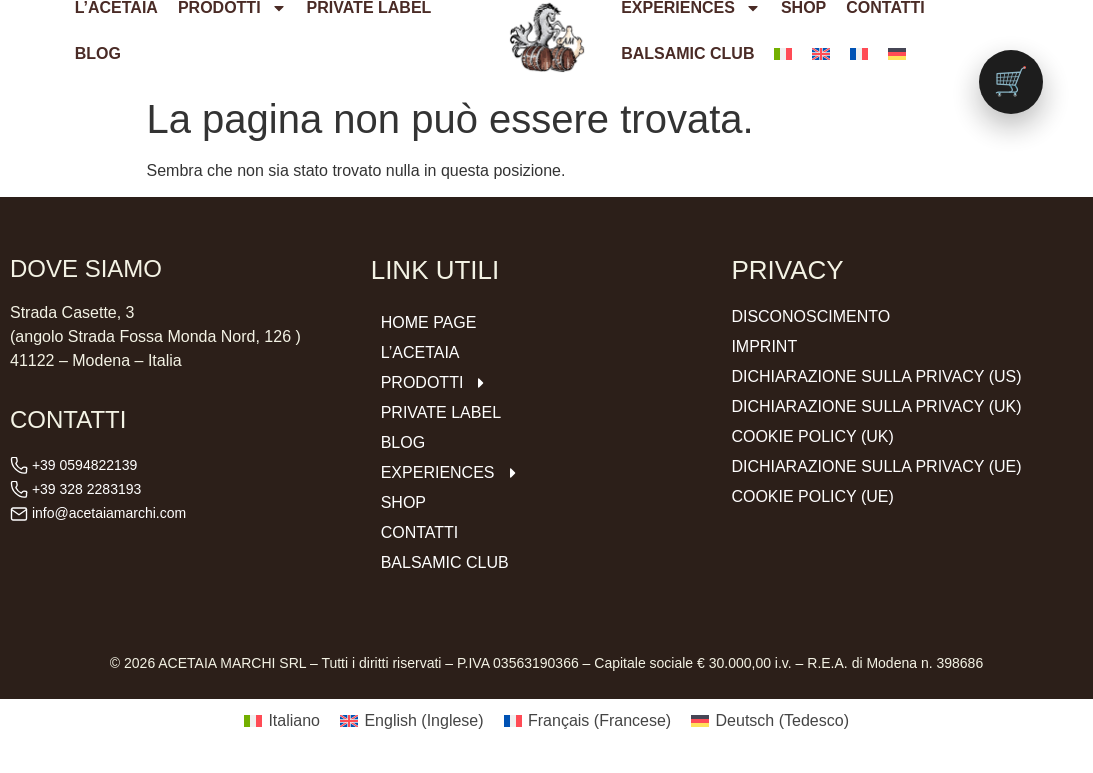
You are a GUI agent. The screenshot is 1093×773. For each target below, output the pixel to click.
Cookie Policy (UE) (812, 496)
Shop (403, 502)
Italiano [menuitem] (294, 720)
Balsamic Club (687, 53)
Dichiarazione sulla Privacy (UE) (876, 466)
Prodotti (435, 383)
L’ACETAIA (420, 352)
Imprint (764, 346)
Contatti (420, 532)
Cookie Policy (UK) (812, 436)
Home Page (429, 322)
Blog (98, 53)
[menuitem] (783, 54)
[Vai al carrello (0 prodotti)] (1011, 82)
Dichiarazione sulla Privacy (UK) (876, 406)
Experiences (451, 473)
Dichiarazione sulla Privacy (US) (876, 376)
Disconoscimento (810, 316)
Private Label (441, 412)
